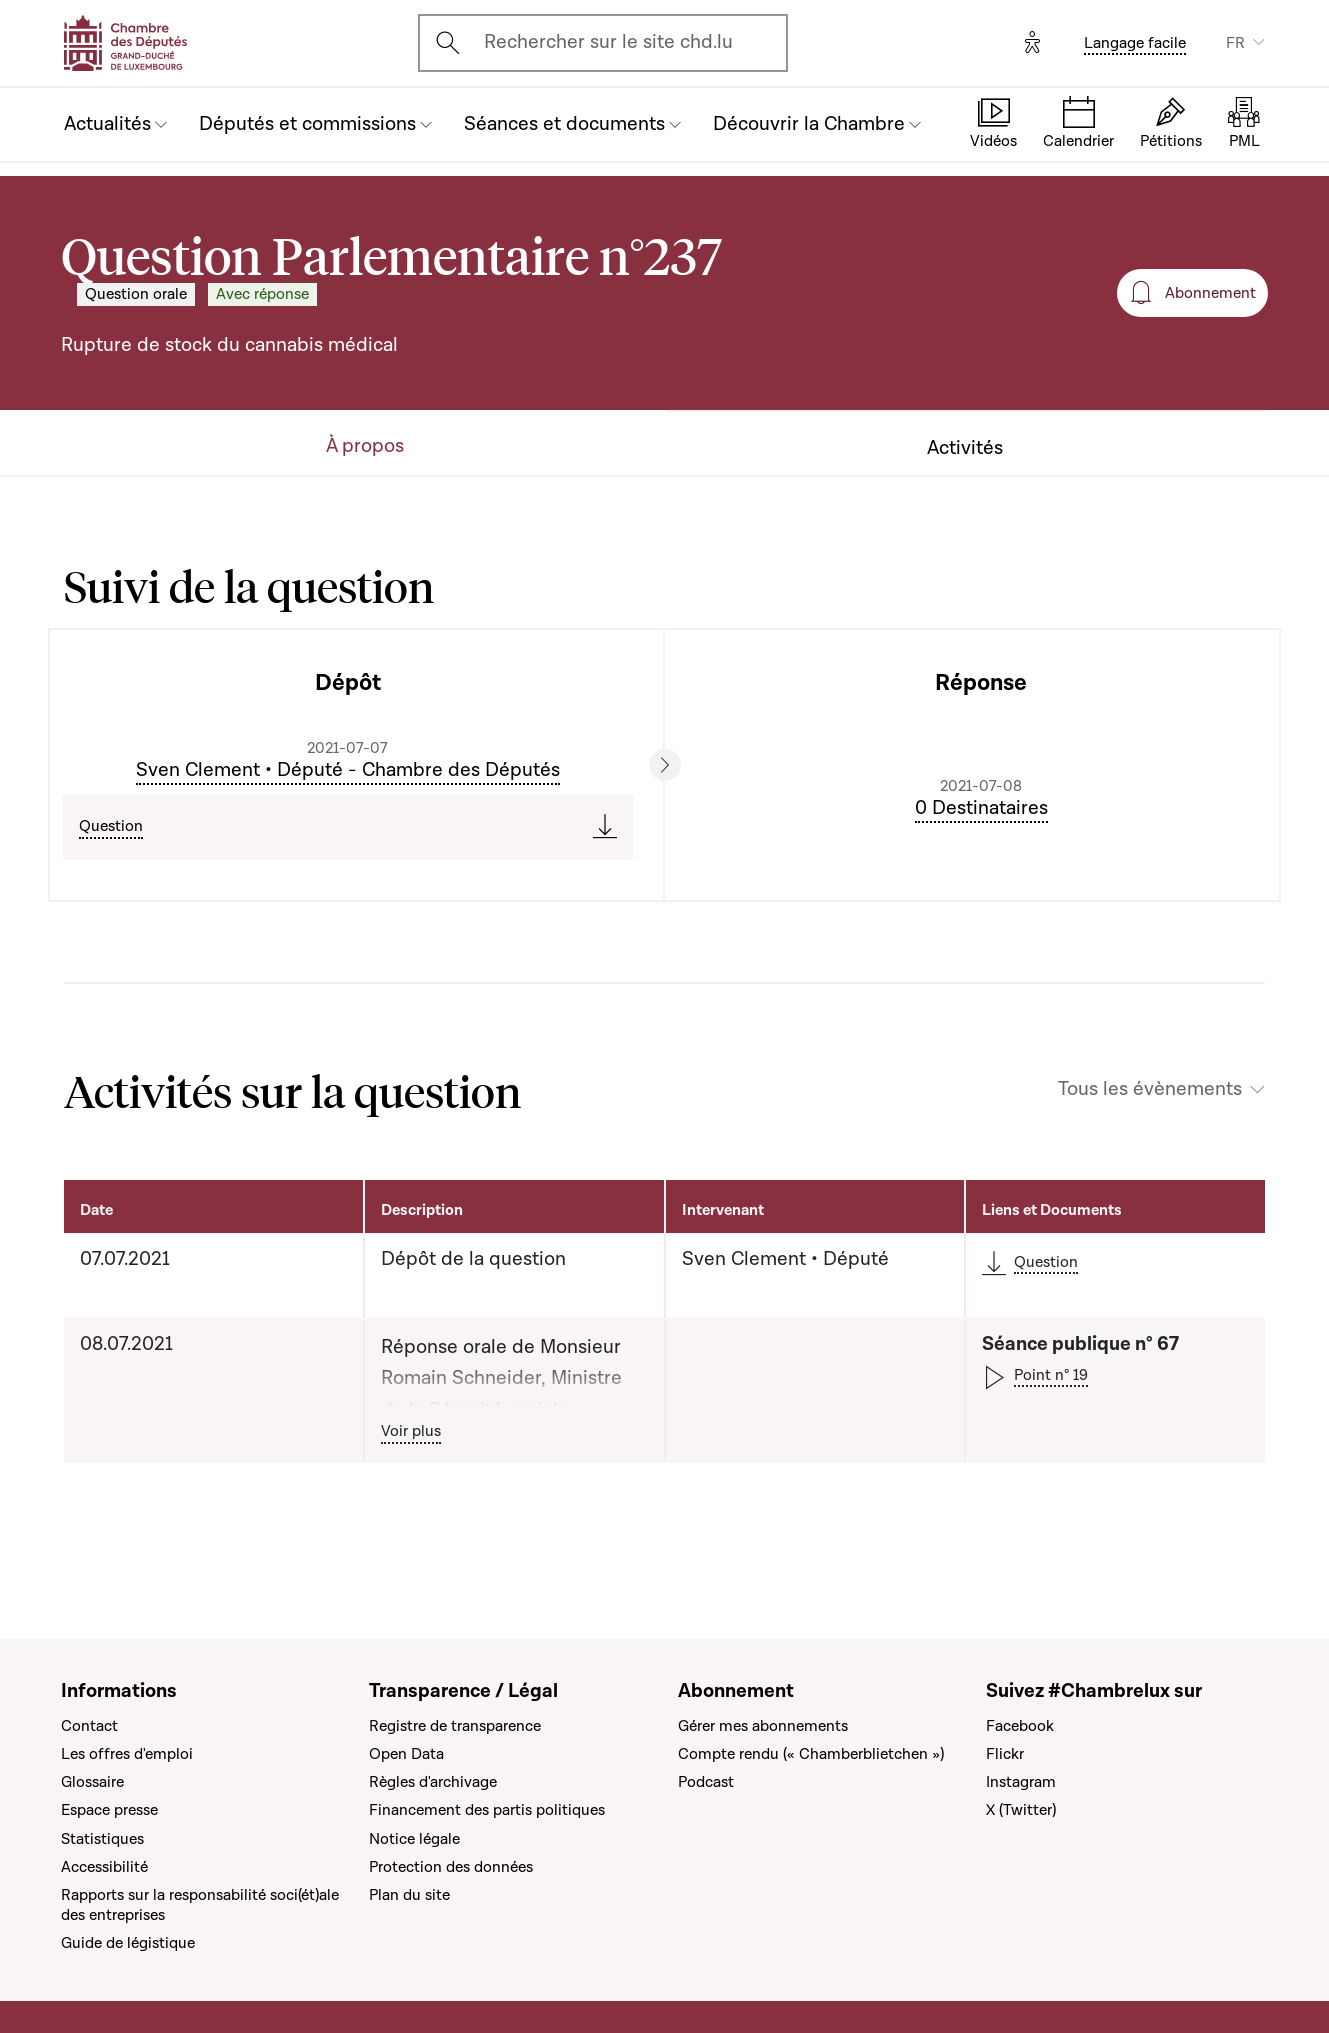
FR (1235, 43)
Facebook (1020, 1726)
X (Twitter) (1021, 1810)
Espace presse (109, 1810)
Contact (89, 1726)
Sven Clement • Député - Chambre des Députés (348, 770)
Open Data (406, 1754)
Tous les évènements (1150, 1089)
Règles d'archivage (433, 1782)
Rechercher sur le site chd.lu (608, 42)
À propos (365, 446)
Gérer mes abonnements (763, 1726)
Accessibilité (104, 1867)
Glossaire (92, 1782)
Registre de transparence (455, 1726)
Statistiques (102, 1839)
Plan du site (409, 1895)
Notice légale (414, 1839)
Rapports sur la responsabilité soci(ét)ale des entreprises (200, 1905)
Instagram (1021, 1782)
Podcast (706, 1782)
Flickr (1005, 1754)
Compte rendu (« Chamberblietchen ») (811, 1754)
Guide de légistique (128, 1943)
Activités (965, 448)
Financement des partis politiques (487, 1810)
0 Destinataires (981, 808)
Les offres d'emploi (127, 1754)
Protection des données (451, 1867)
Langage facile (1135, 43)
